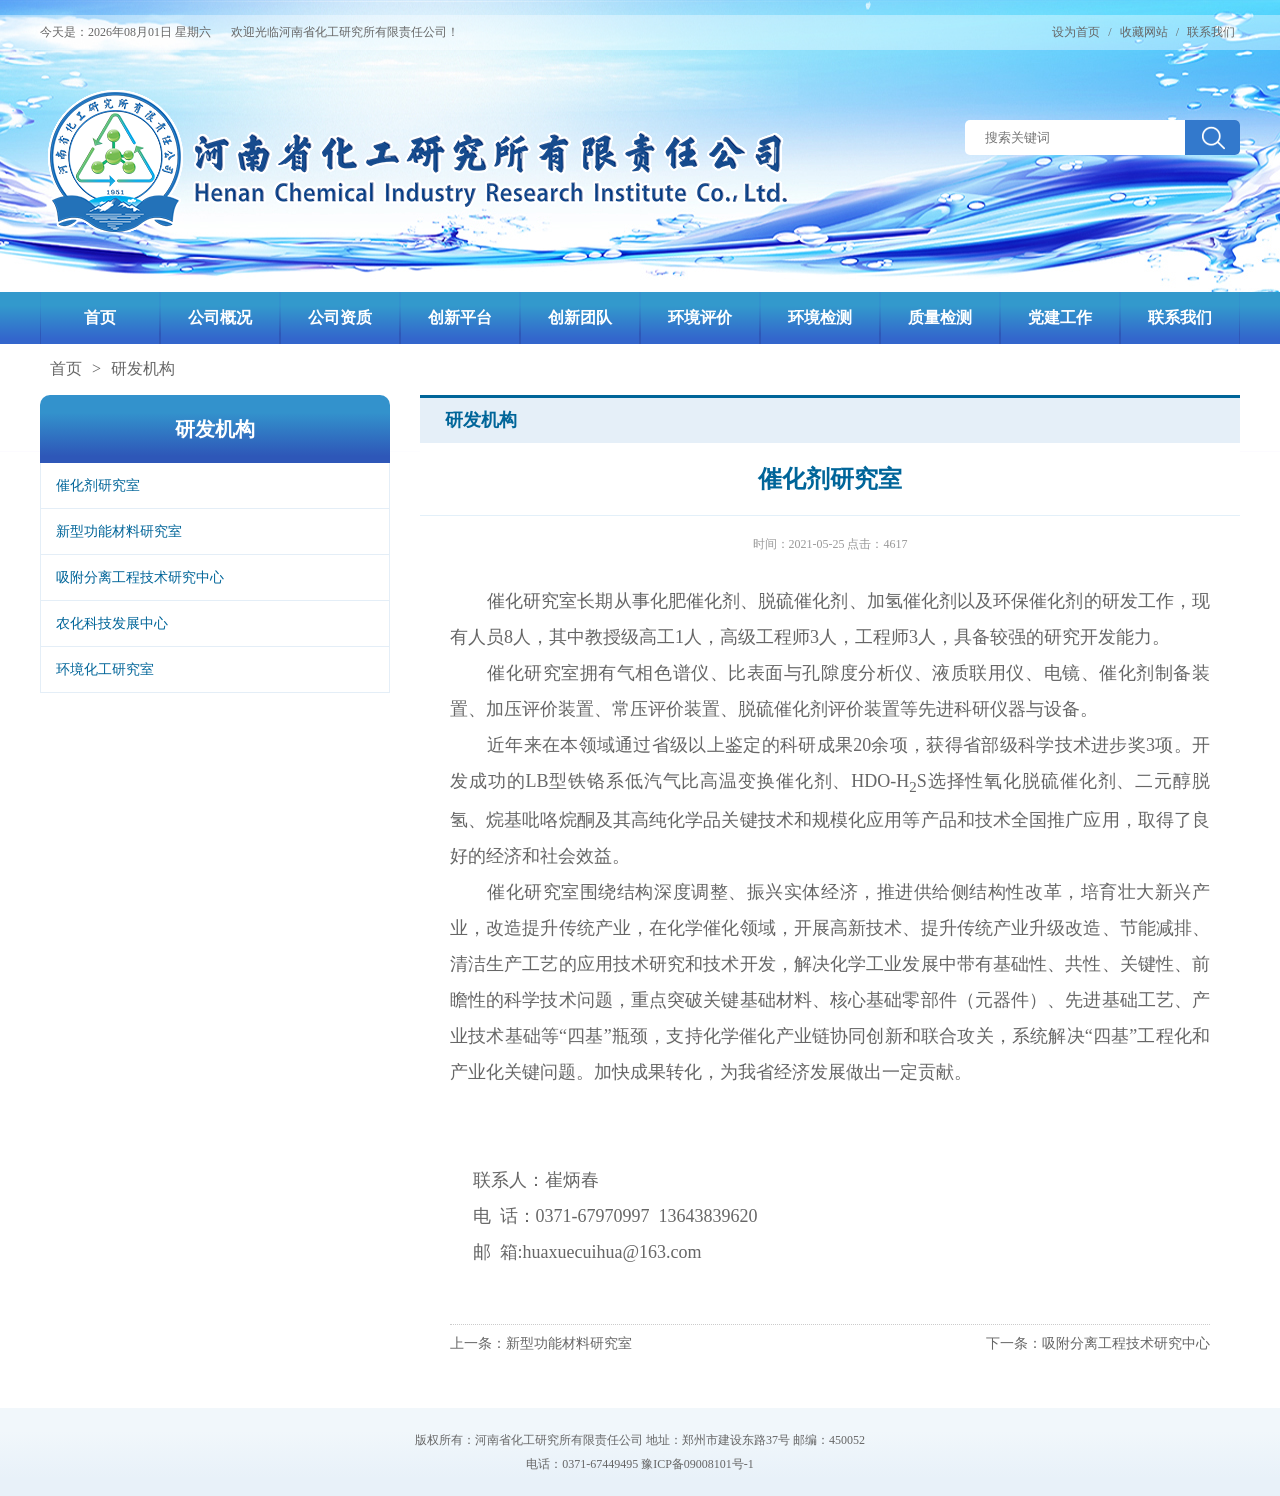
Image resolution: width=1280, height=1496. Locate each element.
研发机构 (143, 368)
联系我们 (1211, 32)
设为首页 (1076, 32)
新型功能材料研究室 (119, 531)
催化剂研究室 (98, 485)
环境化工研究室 (105, 669)
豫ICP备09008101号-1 (697, 1464)
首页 (66, 368)
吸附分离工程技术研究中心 (140, 577)
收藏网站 (1144, 32)
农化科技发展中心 (112, 623)
